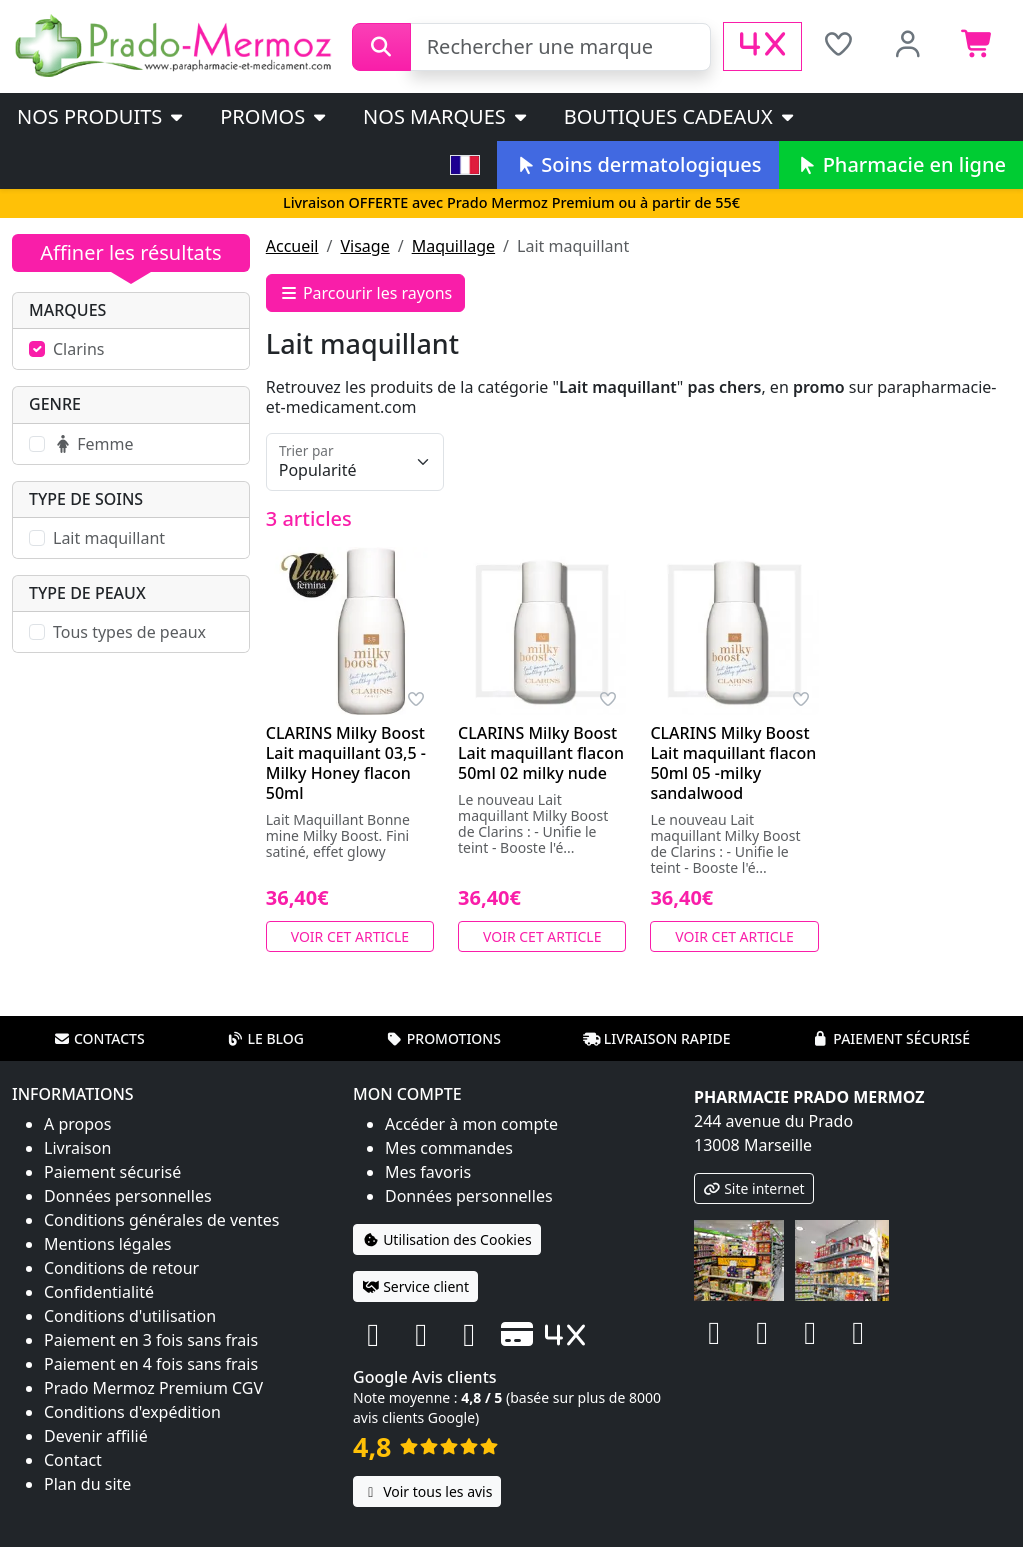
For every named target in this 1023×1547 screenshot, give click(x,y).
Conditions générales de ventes (162, 1220)
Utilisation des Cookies (447, 1239)
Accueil (292, 246)
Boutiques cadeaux (680, 116)
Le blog (265, 1038)
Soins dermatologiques (637, 164)
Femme (93, 444)
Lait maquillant (109, 538)
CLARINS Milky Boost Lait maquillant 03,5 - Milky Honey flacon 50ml (346, 763)
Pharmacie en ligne (901, 164)
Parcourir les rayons (366, 293)
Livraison (77, 1148)
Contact (73, 1460)
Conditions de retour (121, 1268)
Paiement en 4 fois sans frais (151, 1364)
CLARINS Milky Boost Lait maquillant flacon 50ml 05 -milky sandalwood (733, 763)
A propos (77, 1124)
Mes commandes (449, 1148)
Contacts (99, 1038)
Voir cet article (350, 936)
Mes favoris (428, 1172)
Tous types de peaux (129, 632)
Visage (364, 246)
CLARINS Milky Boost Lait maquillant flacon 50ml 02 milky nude (541, 753)
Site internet (754, 1188)
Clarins (79, 349)
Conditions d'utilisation (130, 1316)
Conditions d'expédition (132, 1412)
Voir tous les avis (427, 1491)
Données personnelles (128, 1196)
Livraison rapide (657, 1038)
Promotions (443, 1038)
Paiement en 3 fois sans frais (151, 1340)
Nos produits (101, 116)
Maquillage (453, 246)
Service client (415, 1286)
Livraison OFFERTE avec (511, 202)
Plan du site (87, 1484)
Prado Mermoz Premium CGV (153, 1388)
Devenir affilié (96, 1436)
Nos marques (446, 116)
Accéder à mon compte (471, 1124)
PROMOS (274, 116)
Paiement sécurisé (891, 1038)
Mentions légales (108, 1244)
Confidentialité (99, 1292)
